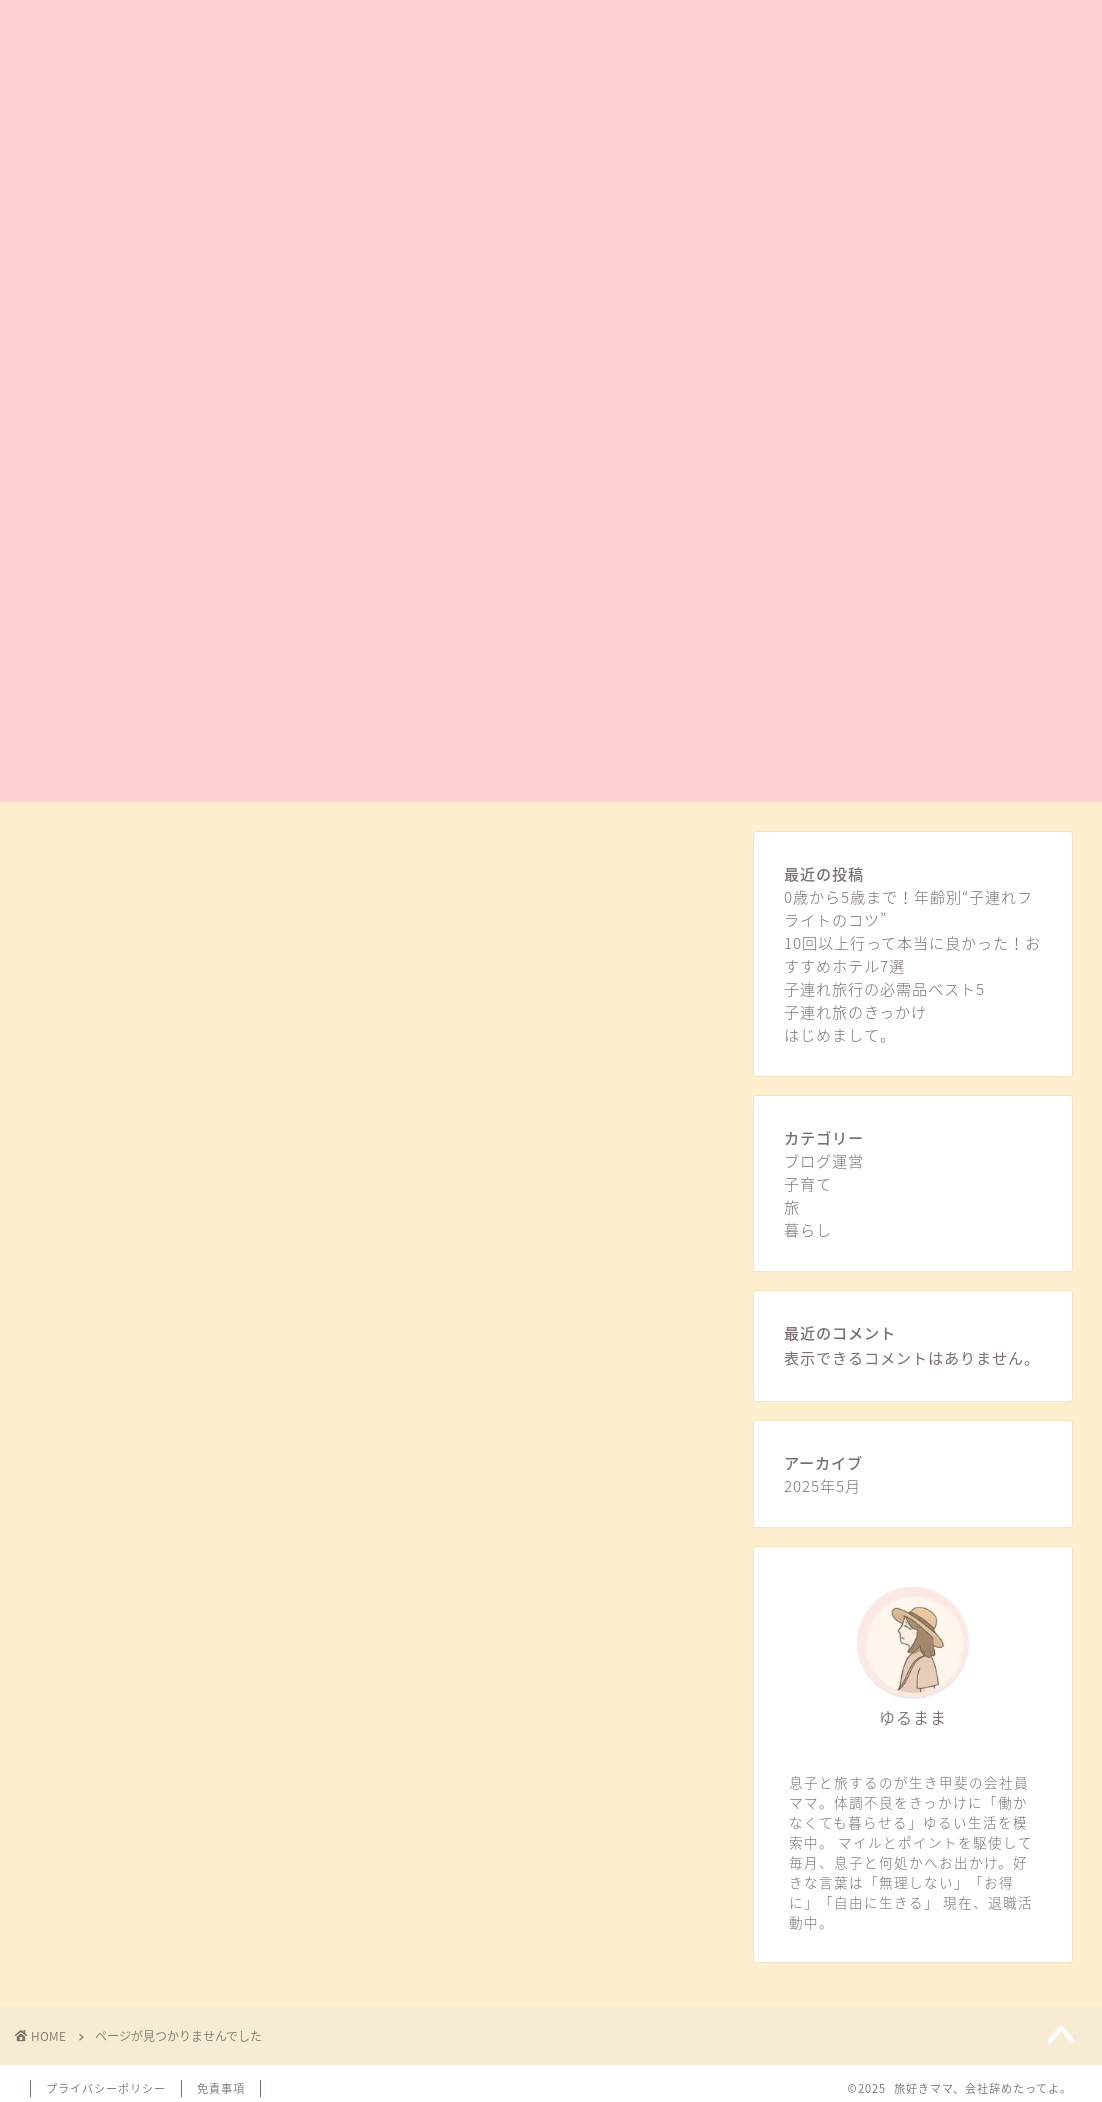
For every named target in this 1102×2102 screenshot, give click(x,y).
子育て (134, 1646)
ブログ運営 (150, 1618)
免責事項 (221, 2088)
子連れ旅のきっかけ (855, 1011)
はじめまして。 (840, 1034)
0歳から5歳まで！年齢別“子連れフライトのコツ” (908, 908)
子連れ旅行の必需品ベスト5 (884, 988)
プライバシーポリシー (106, 2088)
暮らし (134, 1703)
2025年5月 (822, 1485)
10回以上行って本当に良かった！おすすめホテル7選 (912, 954)
